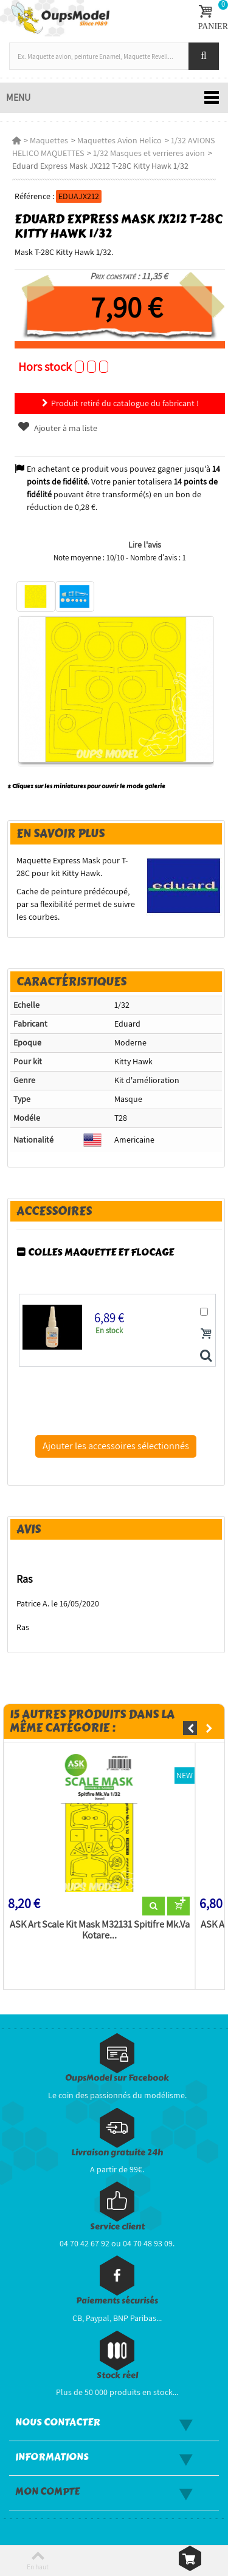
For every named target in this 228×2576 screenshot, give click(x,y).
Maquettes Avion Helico (119, 140)
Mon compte (47, 2492)
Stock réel (117, 2375)
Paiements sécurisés (117, 2300)
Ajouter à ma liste (57, 428)
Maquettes (49, 140)
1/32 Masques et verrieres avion (149, 153)
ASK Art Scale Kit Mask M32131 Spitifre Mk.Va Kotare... (100, 1930)
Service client (117, 2226)
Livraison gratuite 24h (117, 2152)
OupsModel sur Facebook (117, 2077)
